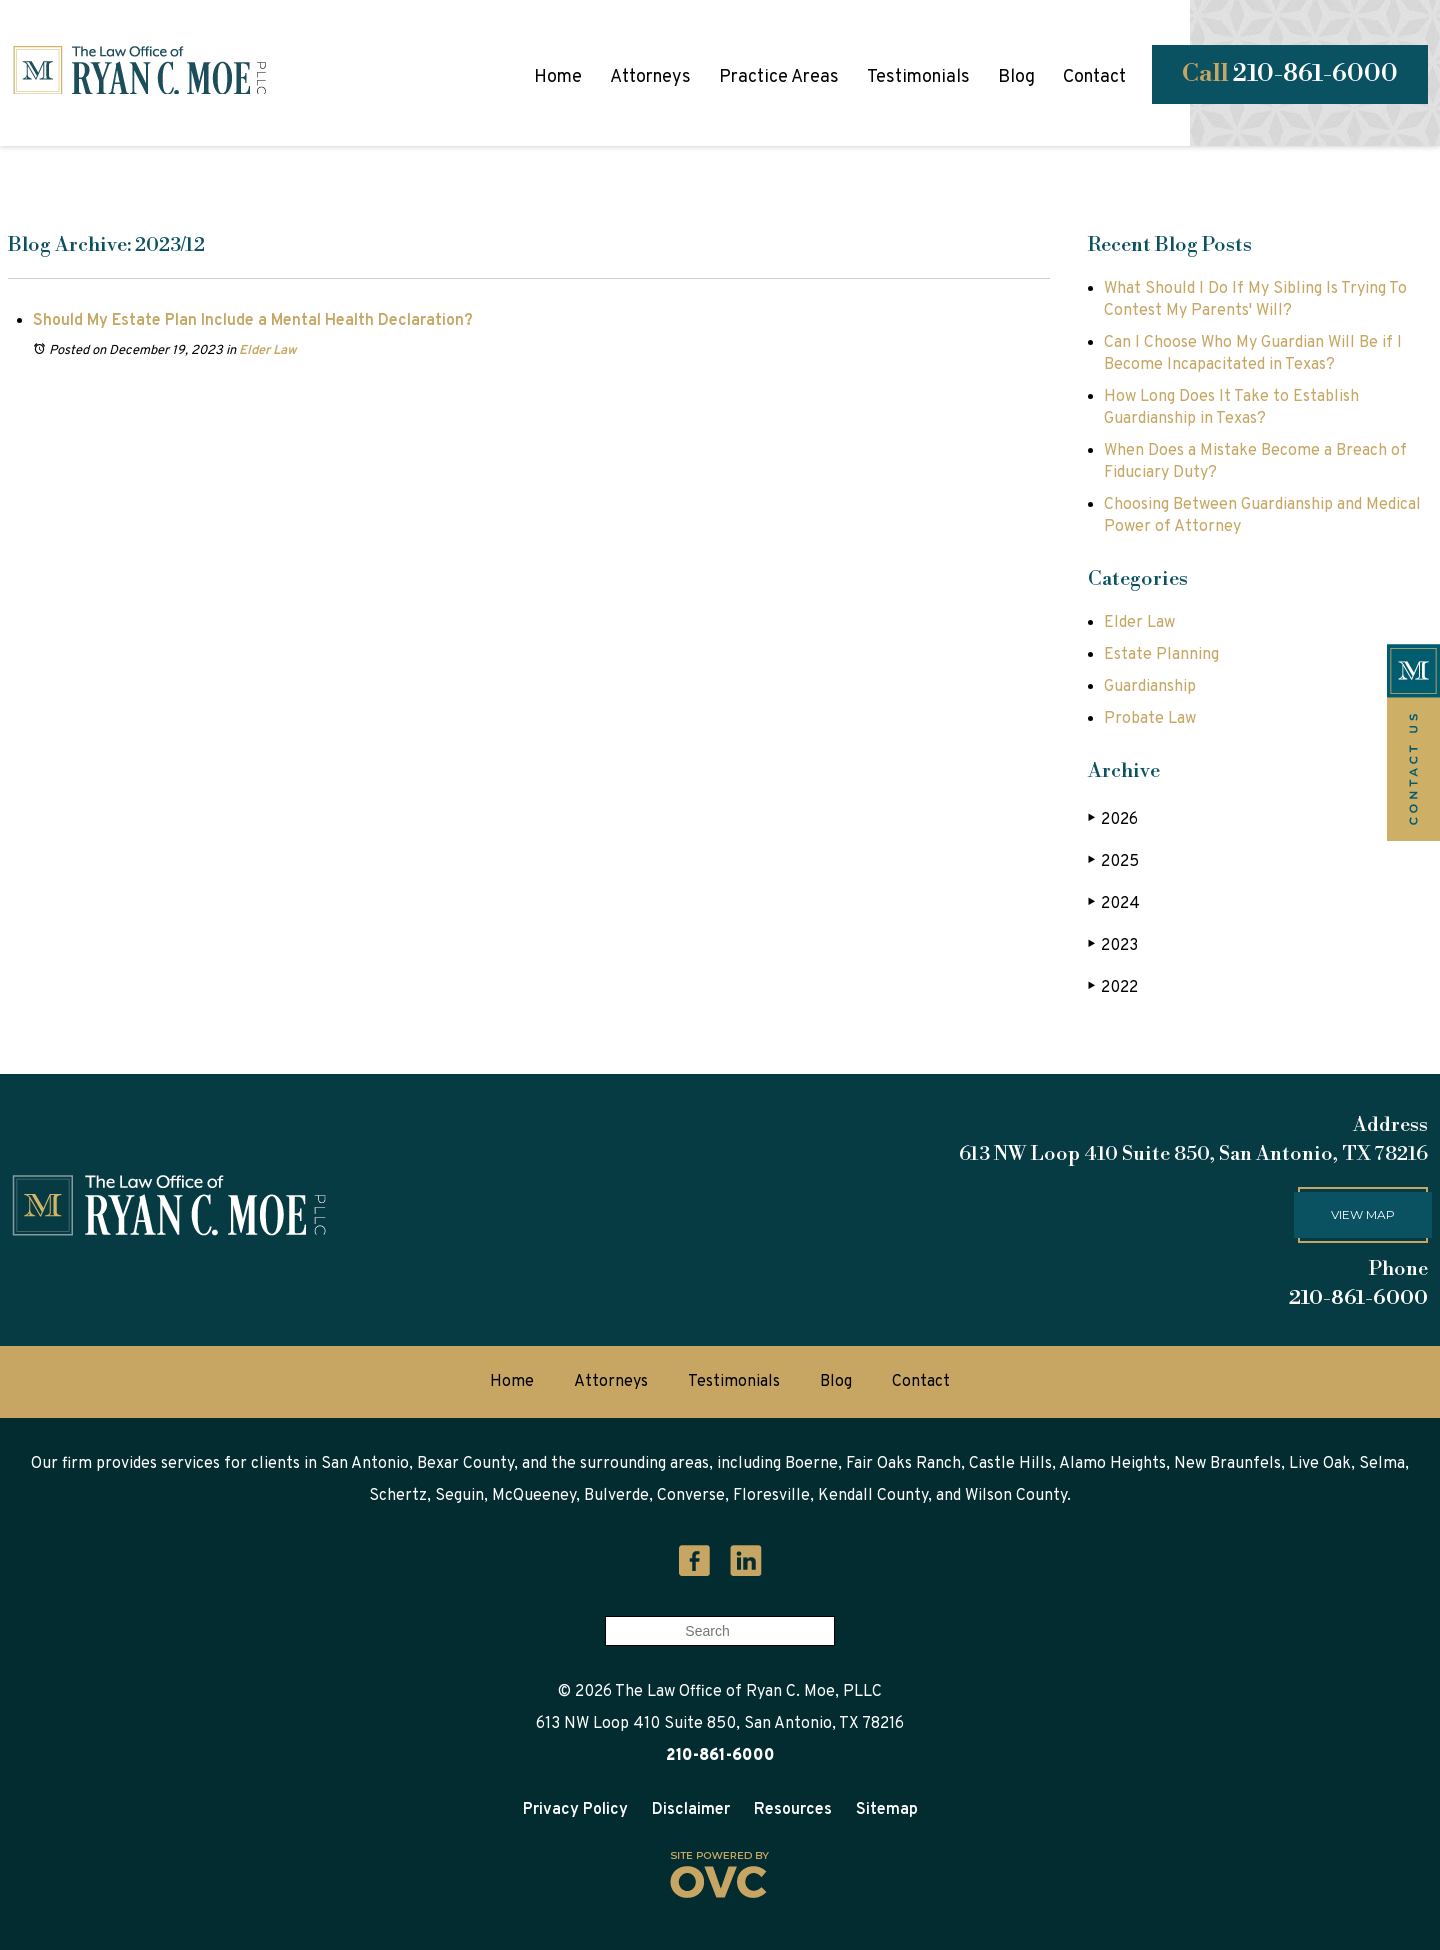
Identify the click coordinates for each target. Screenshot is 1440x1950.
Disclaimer (691, 1810)
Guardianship (1150, 687)
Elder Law (268, 351)
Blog (1016, 77)
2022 (1113, 987)
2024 (1114, 903)
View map (1363, 1214)
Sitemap (887, 1810)
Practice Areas (779, 77)
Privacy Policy (575, 1810)
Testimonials (918, 77)
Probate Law (1150, 719)
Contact (1094, 77)
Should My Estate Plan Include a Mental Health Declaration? (253, 321)
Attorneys (650, 77)
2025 (1113, 861)
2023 (1113, 945)
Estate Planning (1161, 655)
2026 (1113, 819)
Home (558, 77)
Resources (793, 1810)
